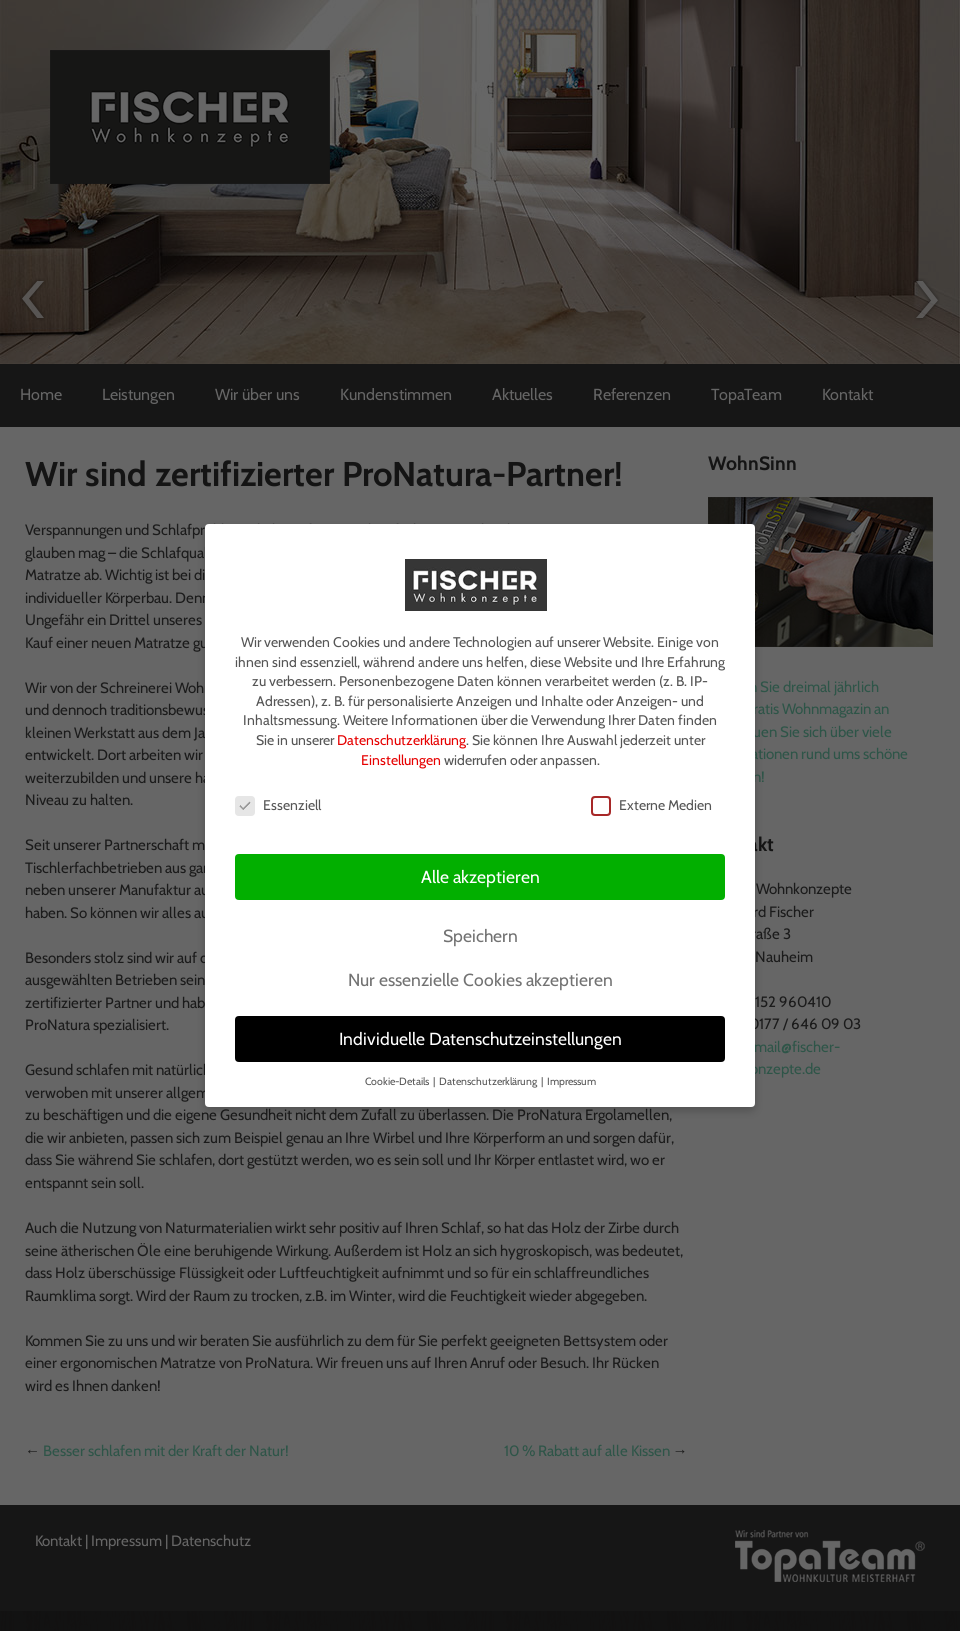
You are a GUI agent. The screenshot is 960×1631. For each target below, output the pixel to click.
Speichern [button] (480, 931)
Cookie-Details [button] (398, 1076)
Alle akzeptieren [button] (480, 872)
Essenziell (278, 801)
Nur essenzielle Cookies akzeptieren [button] (480, 975)
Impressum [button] (571, 1076)
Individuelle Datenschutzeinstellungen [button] (480, 1034)
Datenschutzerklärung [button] (489, 1076)
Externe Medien (651, 801)
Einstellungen (401, 755)
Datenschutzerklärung (401, 735)
